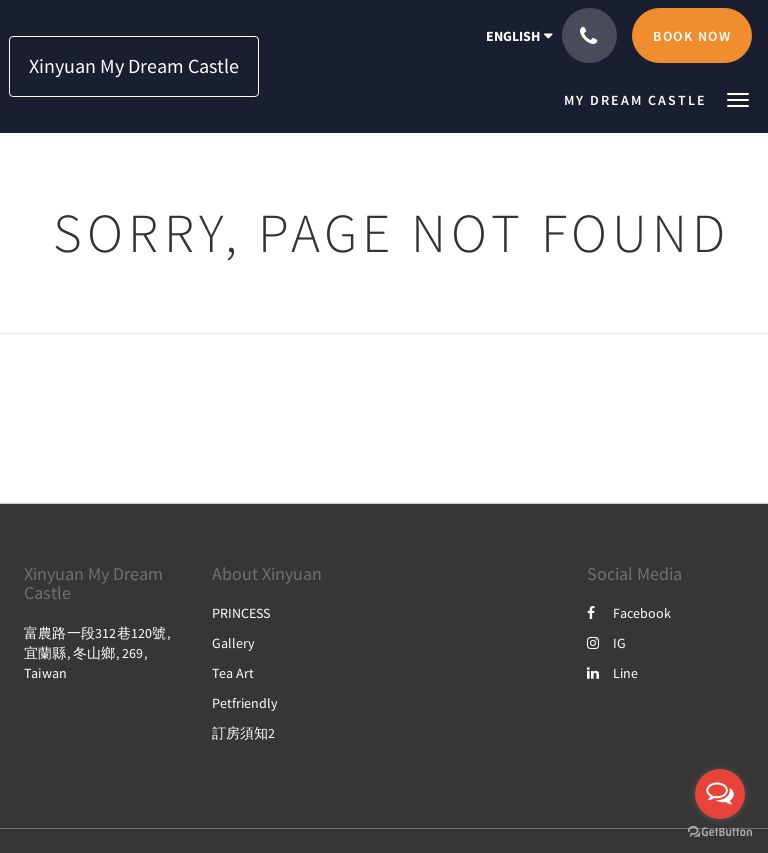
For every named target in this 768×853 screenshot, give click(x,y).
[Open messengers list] (720, 794)
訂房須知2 (243, 733)
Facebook (629, 613)
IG (606, 643)
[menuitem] (640, 100)
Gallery (233, 643)
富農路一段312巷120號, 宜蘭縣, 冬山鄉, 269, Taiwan (97, 653)
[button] (738, 98)
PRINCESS (241, 613)
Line (612, 673)
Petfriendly (245, 703)
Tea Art (233, 673)
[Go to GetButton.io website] (720, 832)
